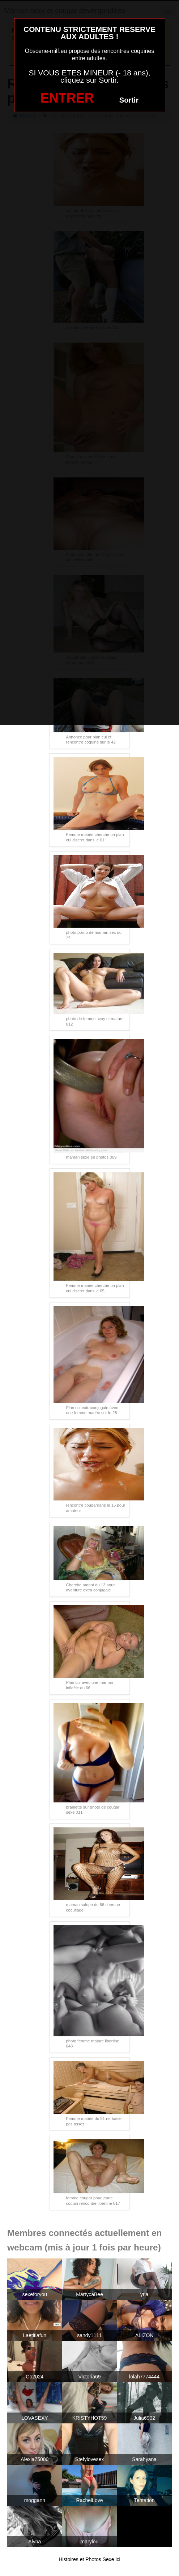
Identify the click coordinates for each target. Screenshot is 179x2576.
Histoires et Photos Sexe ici (89, 2559)
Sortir (128, 100)
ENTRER (67, 98)
